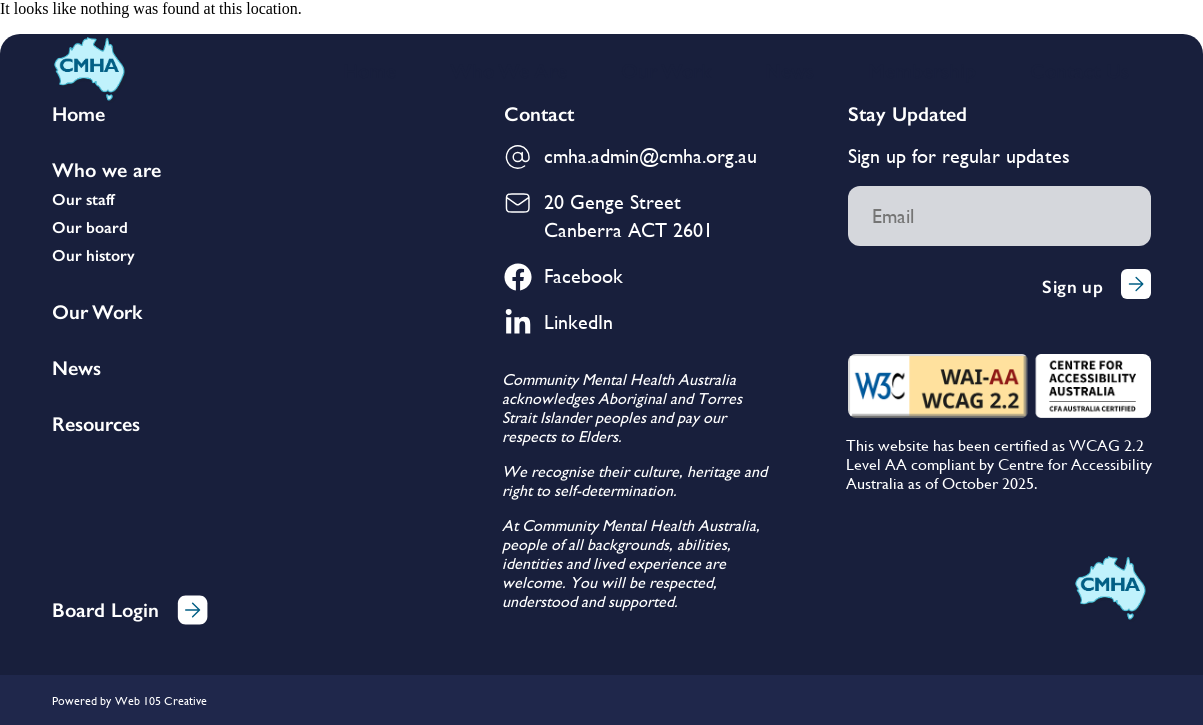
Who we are (106, 170)
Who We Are (508, 71)
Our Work (666, 71)
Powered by (81, 701)
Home (369, 71)
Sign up (1096, 286)
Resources (96, 424)
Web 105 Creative (161, 701)
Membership (922, 71)
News (789, 71)
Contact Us (1079, 71)
